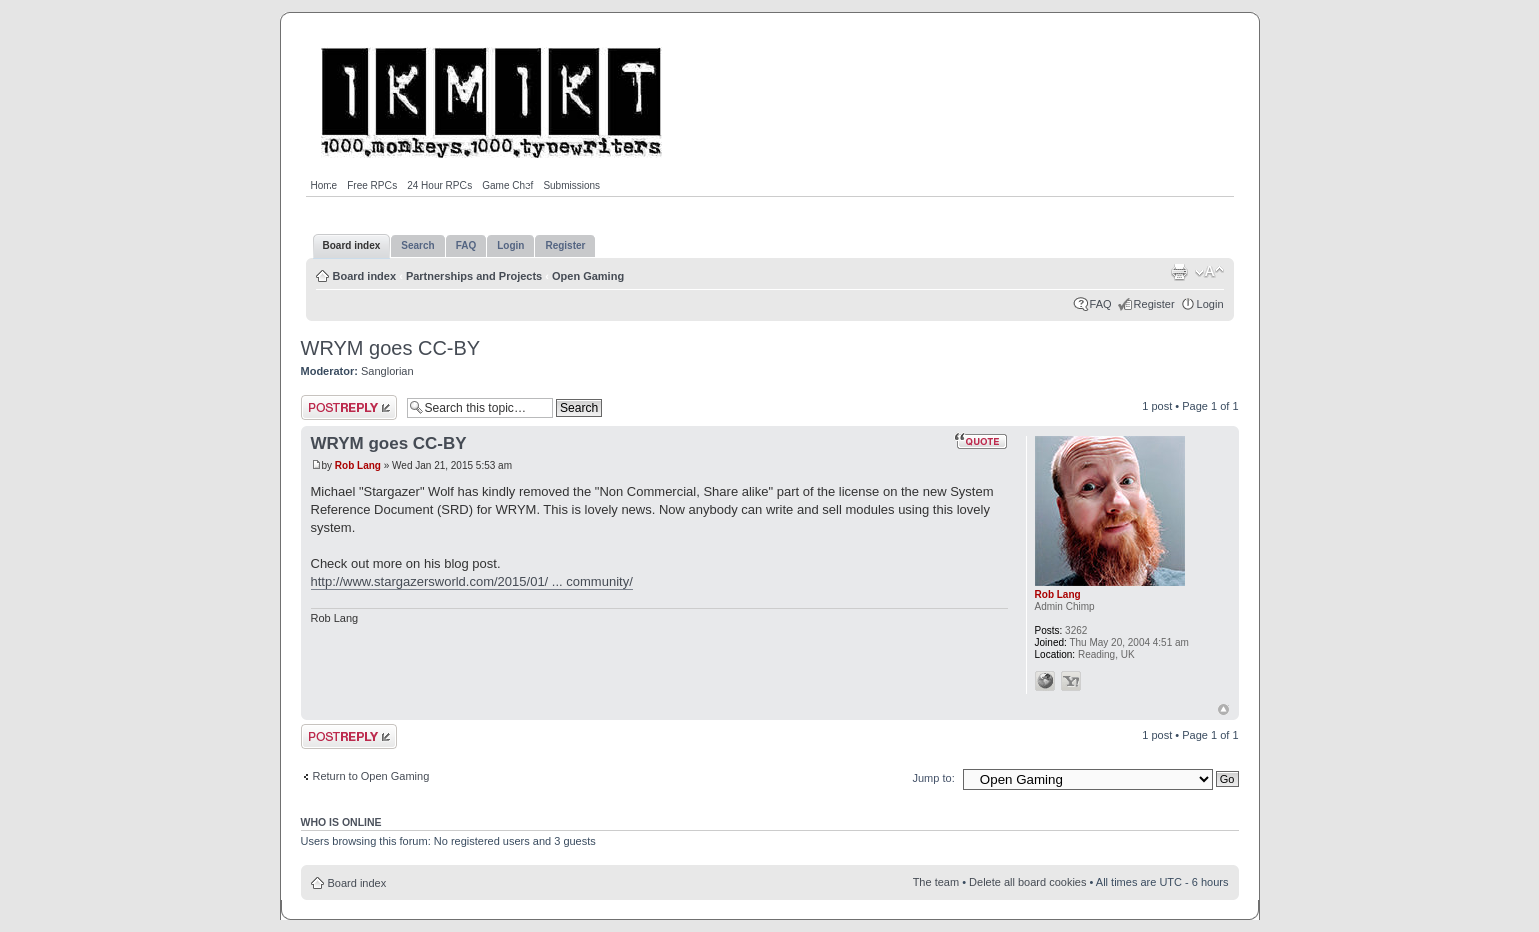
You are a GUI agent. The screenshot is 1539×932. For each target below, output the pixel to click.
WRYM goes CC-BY (391, 348)
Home (324, 185)
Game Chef (507, 185)
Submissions (571, 185)
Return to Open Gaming (371, 776)
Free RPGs (372, 185)
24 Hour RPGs (439, 185)
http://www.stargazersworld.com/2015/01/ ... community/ (472, 581)
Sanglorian (387, 371)
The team (936, 882)
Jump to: (934, 778)
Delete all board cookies (1027, 882)
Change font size (1209, 272)
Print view (1179, 272)
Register (1154, 304)
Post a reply (349, 407)
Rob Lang (358, 465)
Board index (365, 276)
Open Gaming (588, 276)
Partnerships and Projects (474, 276)
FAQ (1101, 304)
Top (1223, 709)
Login (1210, 304)
